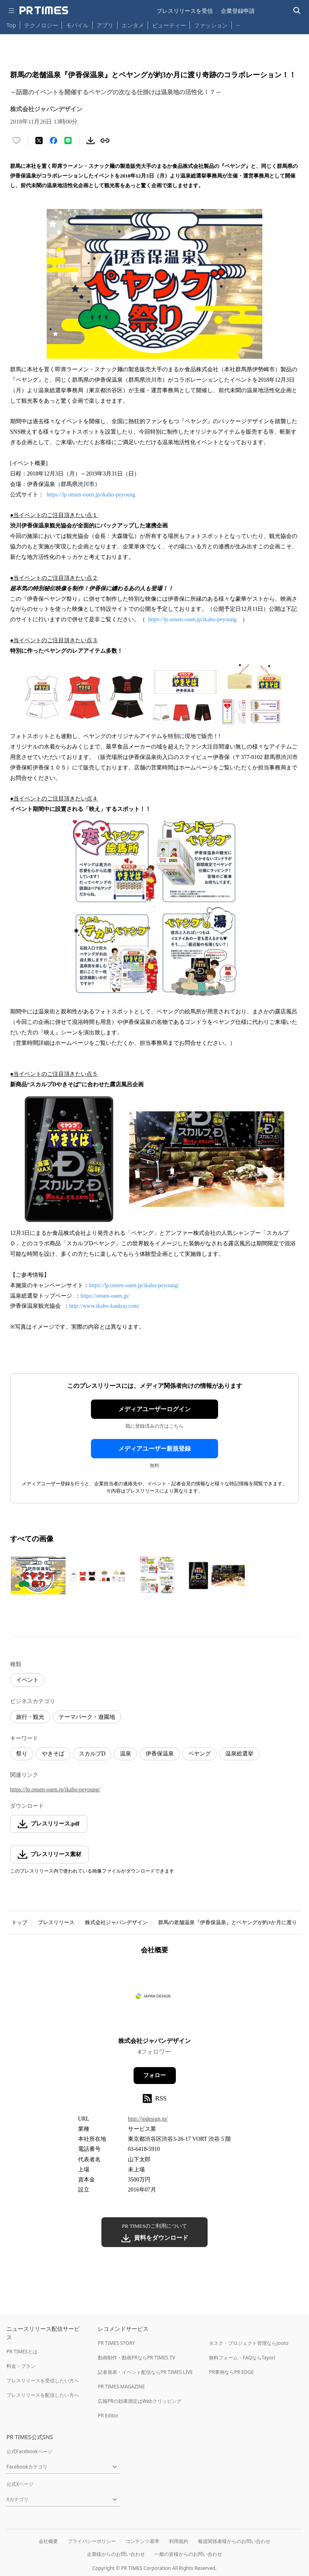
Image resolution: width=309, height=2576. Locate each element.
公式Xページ (19, 2484)
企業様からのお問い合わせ (116, 2554)
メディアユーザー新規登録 (154, 1448)
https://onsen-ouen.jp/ (105, 1296)
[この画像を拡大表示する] (38, 1575)
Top (11, 25)
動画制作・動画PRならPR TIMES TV (136, 2357)
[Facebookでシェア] (53, 140)
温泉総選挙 (239, 1754)
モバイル (77, 25)
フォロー (154, 2075)
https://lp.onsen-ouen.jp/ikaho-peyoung (91, 495)
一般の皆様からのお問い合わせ (188, 2554)
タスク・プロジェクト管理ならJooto (248, 2343)
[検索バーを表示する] (297, 10)
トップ (19, 1922)
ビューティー (169, 25)
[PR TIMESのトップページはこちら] (43, 10)
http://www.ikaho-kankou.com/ (104, 1306)
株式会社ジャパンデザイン (116, 1922)
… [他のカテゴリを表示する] (238, 23)
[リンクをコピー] (105, 140)
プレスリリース (56, 1922)
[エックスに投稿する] (39, 140)
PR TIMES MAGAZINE (121, 2386)
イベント (27, 1680)
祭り (21, 1754)
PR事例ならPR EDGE (231, 2372)
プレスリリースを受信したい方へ (42, 2380)
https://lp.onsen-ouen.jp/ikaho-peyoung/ (134, 1285)
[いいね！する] (16, 140)
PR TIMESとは (21, 2351)
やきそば (53, 1754)
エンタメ (133, 25)
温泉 (125, 1754)
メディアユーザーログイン (154, 1409)
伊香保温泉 (160, 1754)
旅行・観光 (30, 1717)
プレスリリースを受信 (185, 10)
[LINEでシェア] (68, 140)
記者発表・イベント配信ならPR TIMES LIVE (145, 2372)
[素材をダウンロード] (90, 140)
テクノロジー (41, 25)
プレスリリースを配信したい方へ (42, 2395)
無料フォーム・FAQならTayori (242, 2357)
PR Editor (108, 2415)
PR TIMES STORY (116, 2343)
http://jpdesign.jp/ (148, 2119)
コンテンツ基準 (142, 2541)
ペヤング (199, 1754)
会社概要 (48, 2541)
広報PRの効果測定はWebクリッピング (139, 2401)
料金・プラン (20, 2366)
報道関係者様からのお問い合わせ (234, 2541)
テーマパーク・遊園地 (87, 1717)
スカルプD (92, 1754)
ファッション (211, 25)
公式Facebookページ (29, 2451)
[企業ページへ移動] (155, 1998)
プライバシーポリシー (92, 2541)
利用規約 (178, 2541)
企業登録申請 (238, 10)
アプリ (105, 25)
